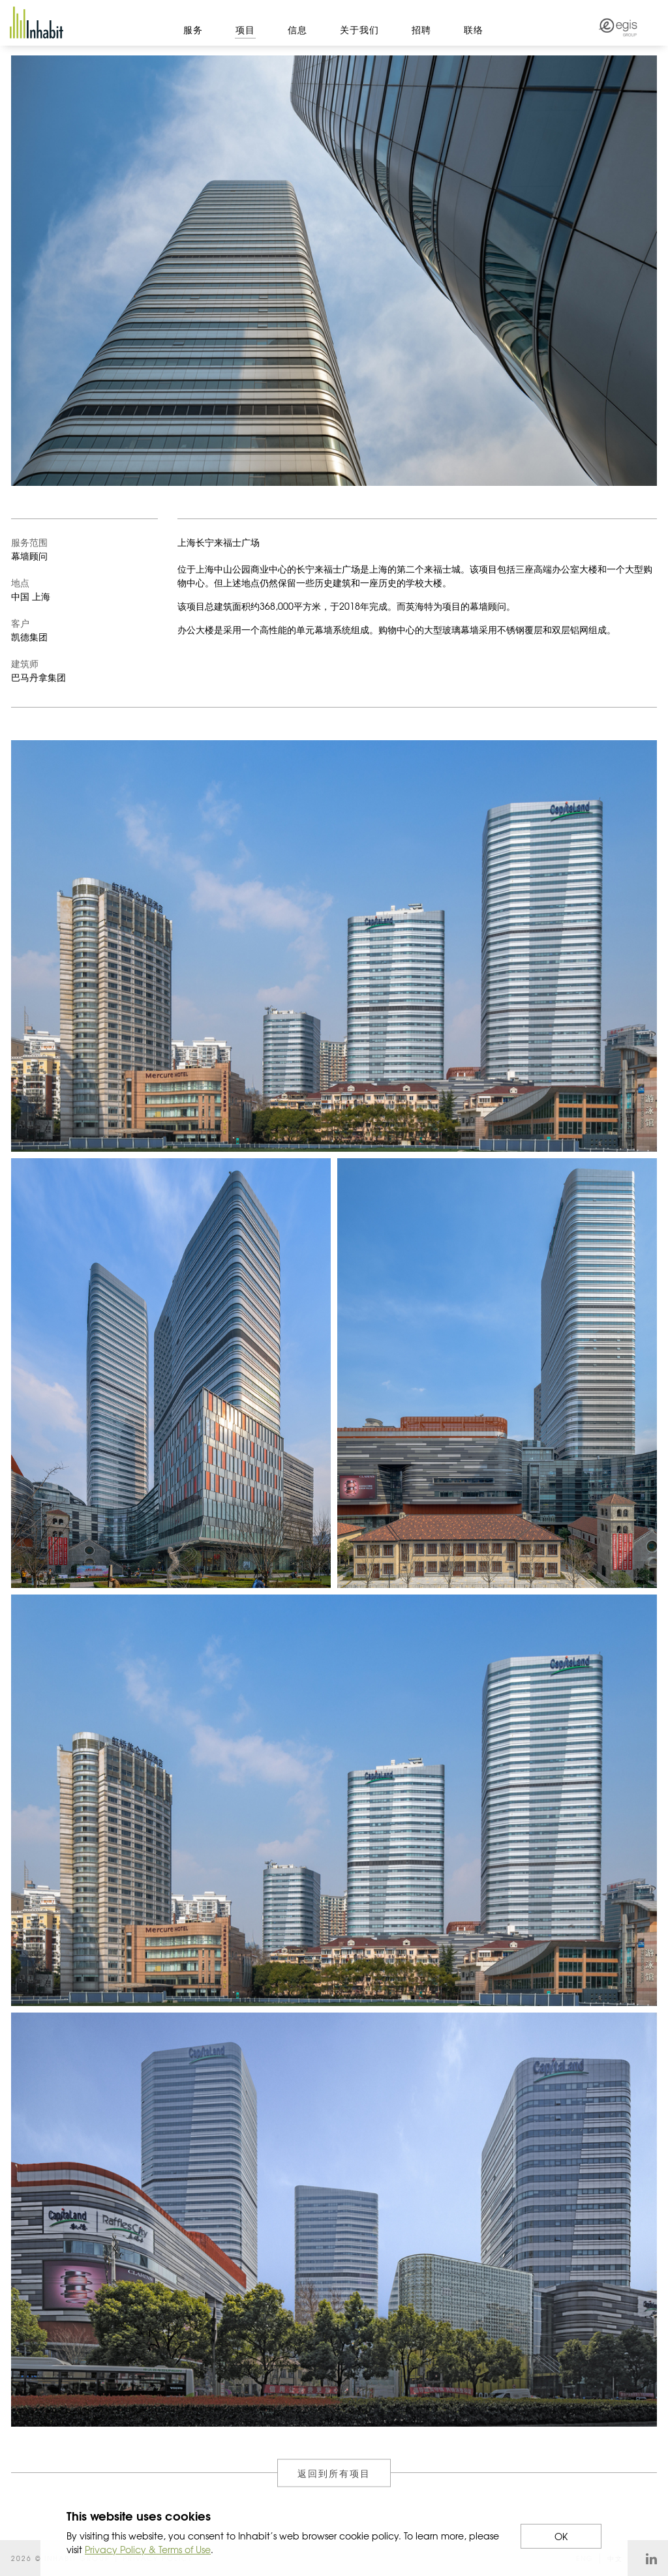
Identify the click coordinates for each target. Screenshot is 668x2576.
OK (561, 2536)
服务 (193, 29)
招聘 (421, 29)
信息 (297, 29)
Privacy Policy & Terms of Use (148, 2549)
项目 (245, 29)
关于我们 (359, 29)
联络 (473, 29)
